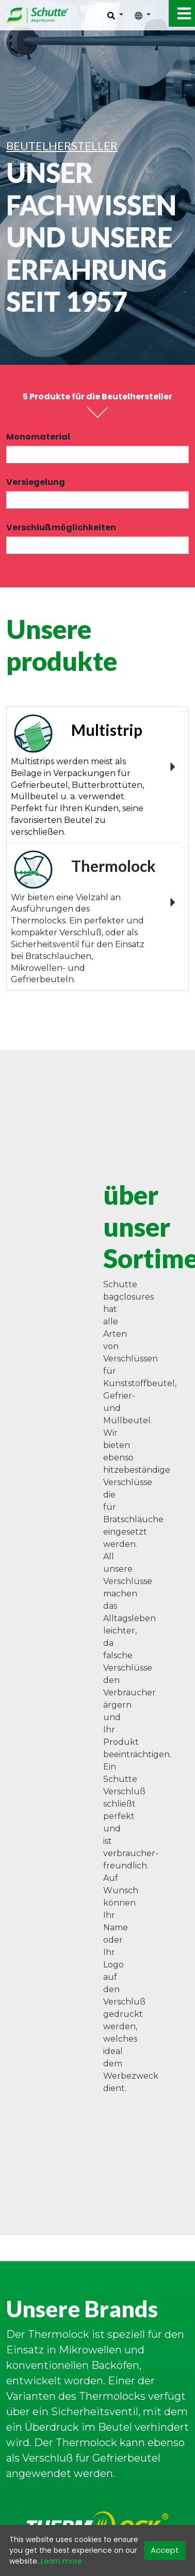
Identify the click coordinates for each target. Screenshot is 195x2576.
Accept (165, 2550)
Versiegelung (35, 482)
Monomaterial (38, 437)
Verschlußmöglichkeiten (61, 527)
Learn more (61, 2561)
